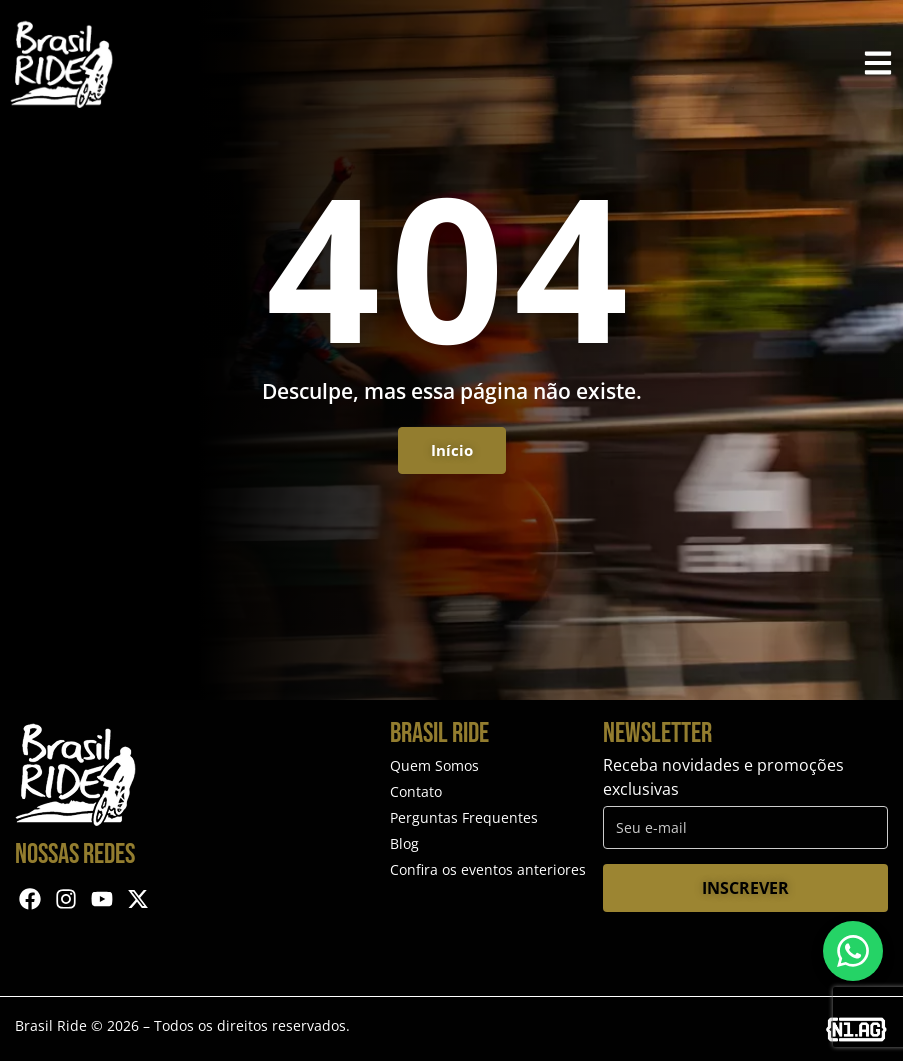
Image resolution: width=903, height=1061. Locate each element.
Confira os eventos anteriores (488, 869)
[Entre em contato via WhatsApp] (853, 951)
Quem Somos (434, 765)
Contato (416, 791)
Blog (404, 843)
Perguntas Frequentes (464, 817)
